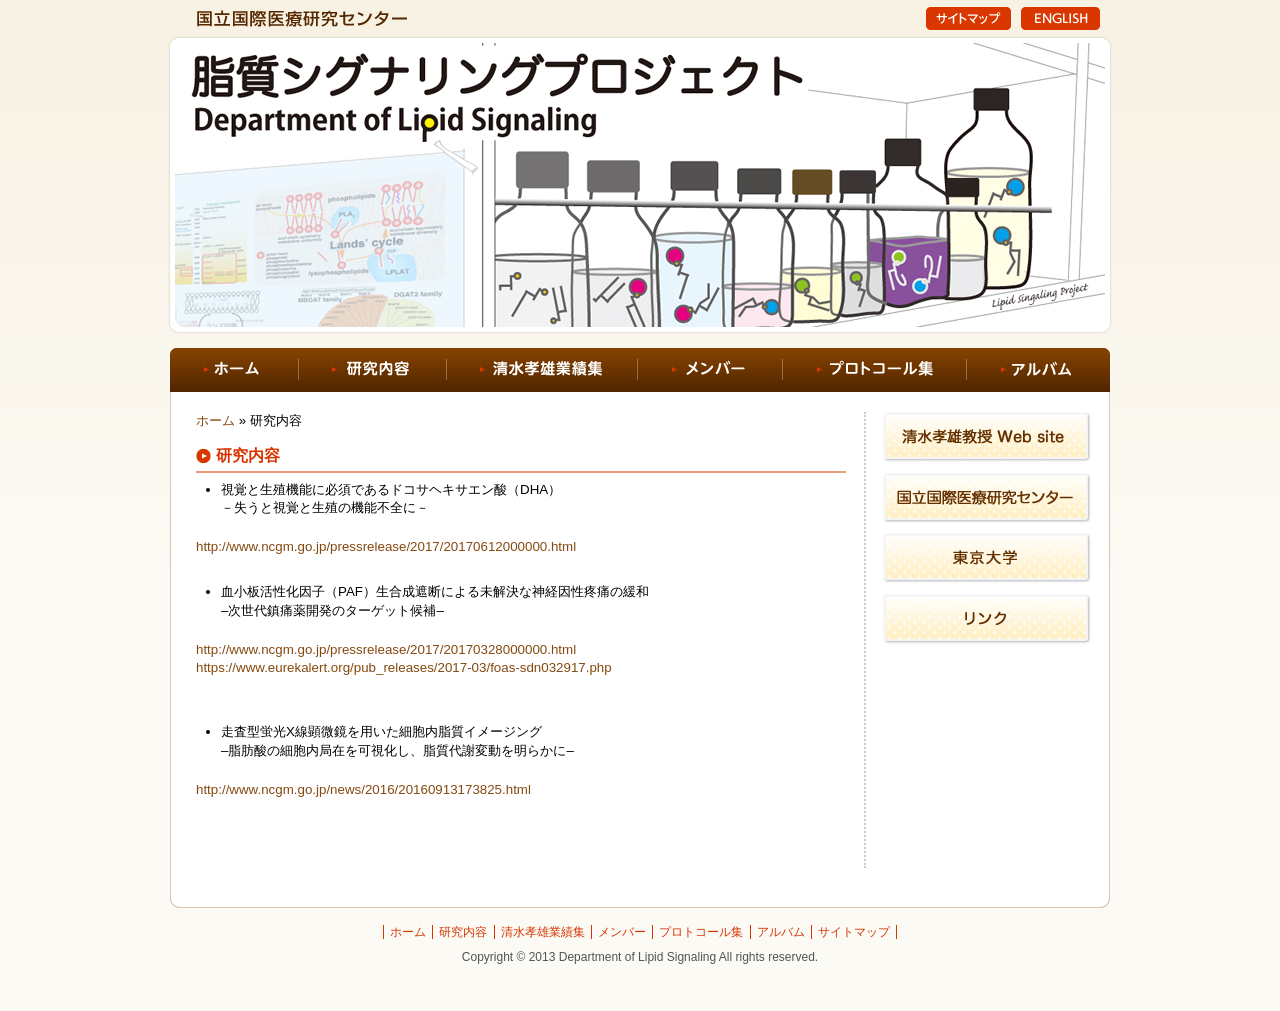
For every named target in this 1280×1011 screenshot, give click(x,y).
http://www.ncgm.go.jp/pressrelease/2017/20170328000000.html (386, 649)
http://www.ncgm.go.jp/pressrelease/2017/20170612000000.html (386, 546)
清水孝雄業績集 (542, 370)
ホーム (234, 370)
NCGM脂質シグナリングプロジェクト (640, 185)
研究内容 (372, 370)
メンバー (709, 370)
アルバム (1038, 370)
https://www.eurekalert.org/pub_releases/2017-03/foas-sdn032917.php (404, 667)
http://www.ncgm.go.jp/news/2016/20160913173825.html (363, 789)
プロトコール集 (874, 370)
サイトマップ (969, 18)
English (1056, 18)
